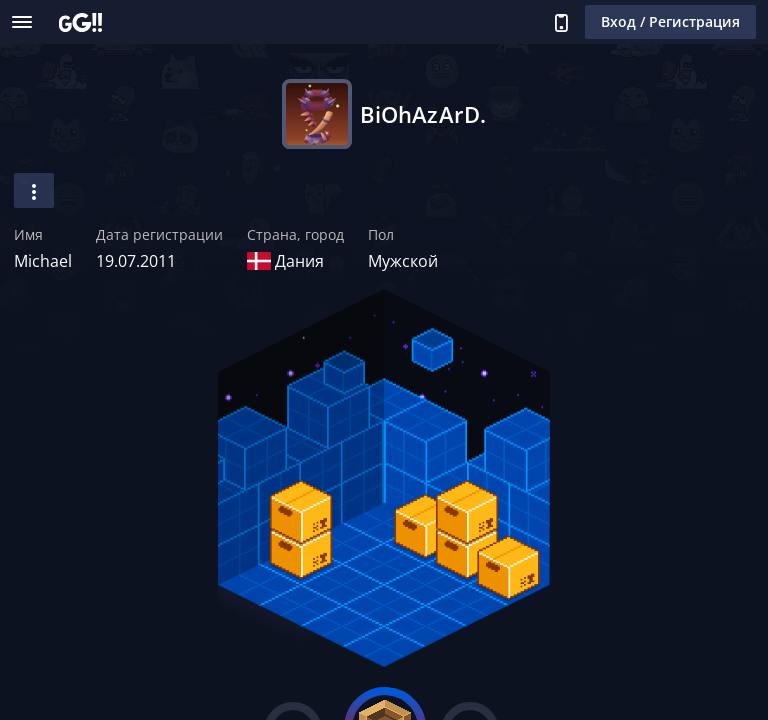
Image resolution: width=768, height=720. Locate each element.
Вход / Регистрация (670, 21)
